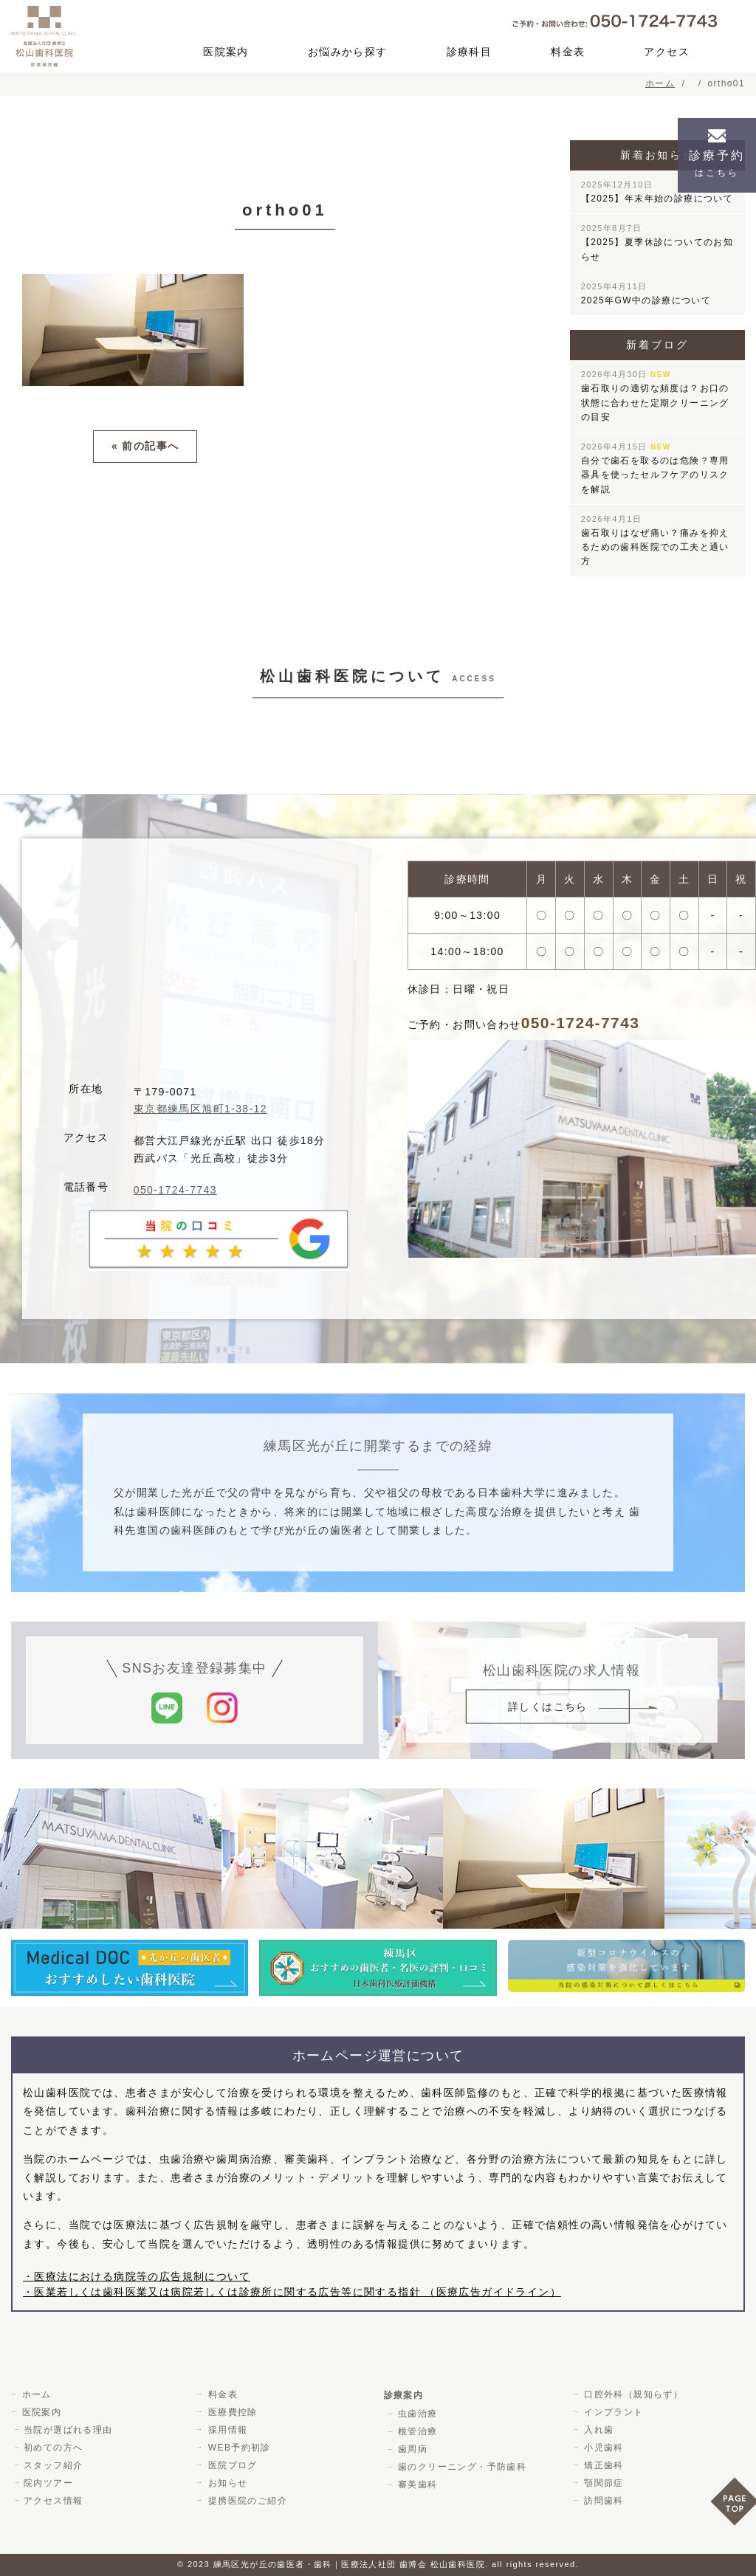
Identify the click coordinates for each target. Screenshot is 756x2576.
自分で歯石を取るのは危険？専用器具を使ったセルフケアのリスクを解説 (655, 468)
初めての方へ (53, 2447)
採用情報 (226, 2430)
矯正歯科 (602, 2465)
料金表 (568, 52)
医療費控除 (230, 2412)
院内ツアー (48, 2483)
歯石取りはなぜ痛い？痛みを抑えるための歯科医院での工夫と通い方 (655, 540)
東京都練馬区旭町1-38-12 (200, 1109)
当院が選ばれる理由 (68, 2430)
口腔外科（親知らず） (632, 2394)
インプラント (612, 2412)
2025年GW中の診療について (646, 294)
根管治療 (416, 2431)
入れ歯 (597, 2430)
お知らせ (226, 2483)
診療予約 (717, 163)
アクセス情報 (53, 2501)
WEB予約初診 (237, 2447)
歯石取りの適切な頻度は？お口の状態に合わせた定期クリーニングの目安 (655, 396)
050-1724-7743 (175, 1190)
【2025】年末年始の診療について (657, 192)
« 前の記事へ (145, 446)
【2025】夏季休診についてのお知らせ (657, 242)
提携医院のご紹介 (245, 2501)
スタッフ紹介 (53, 2465)
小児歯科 (602, 2447)
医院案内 (226, 52)
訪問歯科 (602, 2501)
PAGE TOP (733, 2506)
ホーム (34, 2394)
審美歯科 (416, 2484)
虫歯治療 (416, 2413)
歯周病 (411, 2449)
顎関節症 (602, 2483)
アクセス (667, 52)
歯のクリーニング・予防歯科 (460, 2467)
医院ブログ (230, 2465)
